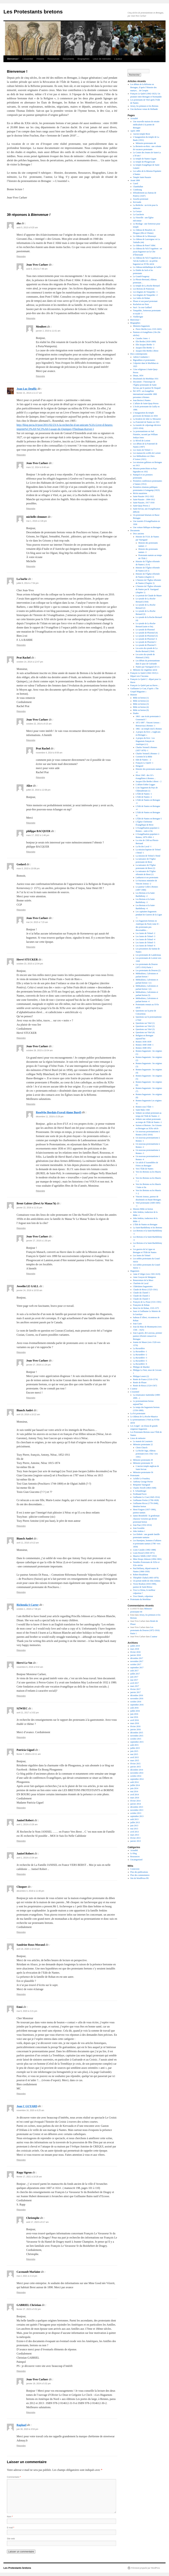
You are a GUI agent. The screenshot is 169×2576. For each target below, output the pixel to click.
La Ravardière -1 (140, 1351)
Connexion (135, 1869)
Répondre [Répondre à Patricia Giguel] (21, 1808)
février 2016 (135, 1726)
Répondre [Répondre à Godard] (21, 910)
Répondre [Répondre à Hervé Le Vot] (21, 1696)
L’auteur (118, 58)
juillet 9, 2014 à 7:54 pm (27, 583)
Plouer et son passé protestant (145, 301)
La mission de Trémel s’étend (148, 856)
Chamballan (138, 186)
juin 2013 (134, 1825)
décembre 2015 (136, 1732)
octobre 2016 (135, 1701)
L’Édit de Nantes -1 (144, 794)
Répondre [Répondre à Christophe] (30, 2259)
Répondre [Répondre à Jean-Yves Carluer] (30, 318)
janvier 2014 (135, 1804)
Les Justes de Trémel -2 (145, 933)
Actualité (134, 118)
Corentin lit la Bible (144, 756)
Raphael (21, 2424)
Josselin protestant (140, 199)
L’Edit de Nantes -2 (144, 797)
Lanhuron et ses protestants (147, 877)
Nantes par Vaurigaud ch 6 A (148, 667)
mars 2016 (134, 1723)
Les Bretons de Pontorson (143, 289)
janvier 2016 (135, 1729)
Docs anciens (138, 533)
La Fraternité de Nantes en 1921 (146, 422)
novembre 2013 (136, 1810)
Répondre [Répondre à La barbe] (21, 645)
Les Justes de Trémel (141, 1255)
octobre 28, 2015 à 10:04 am (39, 1050)
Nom (10, 2516)
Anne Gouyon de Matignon (144, 1277)
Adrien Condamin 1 (141, 357)
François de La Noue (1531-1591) (147, 1302)
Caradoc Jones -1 (143, 338)
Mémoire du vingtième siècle (145, 670)
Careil (135, 183)
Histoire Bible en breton (143, 1209)
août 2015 (134, 1745)
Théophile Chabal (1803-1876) (146, 1577)
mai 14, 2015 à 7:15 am (37, 922)
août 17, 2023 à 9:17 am (37, 2222)
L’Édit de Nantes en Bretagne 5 (149, 818)
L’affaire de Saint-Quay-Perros (145, 403)
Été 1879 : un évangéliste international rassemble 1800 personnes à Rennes (145, 394)
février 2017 (135, 1689)
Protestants (135, 1475)
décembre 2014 (136, 1770)
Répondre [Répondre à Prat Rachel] (21, 711)
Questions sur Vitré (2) (145, 1026)
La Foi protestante (137, 1413)
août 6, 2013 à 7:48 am (36, 269)
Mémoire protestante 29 (143, 1460)
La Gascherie (138, 214)
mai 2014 (134, 1791)
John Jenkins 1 (139, 1531)
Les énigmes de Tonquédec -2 (145, 295)
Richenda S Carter (28, 1604)
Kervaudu (137, 202)
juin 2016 (134, 1714)
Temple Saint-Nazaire (142, 177)
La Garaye (137, 211)
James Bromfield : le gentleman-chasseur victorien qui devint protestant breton (146, 1519)
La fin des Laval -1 (143, 846)
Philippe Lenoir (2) (141, 1376)
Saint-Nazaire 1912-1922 (143, 496)
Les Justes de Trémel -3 (145, 936)
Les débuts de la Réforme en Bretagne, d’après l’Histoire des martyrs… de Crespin (143, 87)
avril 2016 (134, 1720)
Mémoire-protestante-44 (146, 143)
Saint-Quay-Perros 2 (141, 505)
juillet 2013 (135, 1822)
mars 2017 (134, 1686)
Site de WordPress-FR (139, 1878)
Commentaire (14, 2477)
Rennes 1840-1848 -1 (144, 1045)
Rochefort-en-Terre (141, 304)
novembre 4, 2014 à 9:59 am (49, 752)
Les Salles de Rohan (141, 298)
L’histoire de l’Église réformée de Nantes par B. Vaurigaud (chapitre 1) (148, 589)
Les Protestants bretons (33, 11)
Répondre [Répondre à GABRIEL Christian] (21, 2371)
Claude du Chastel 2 (141, 1296)
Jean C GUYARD (27, 2106)
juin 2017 (134, 1677)
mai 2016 (134, 1717)
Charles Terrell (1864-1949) (144, 1488)
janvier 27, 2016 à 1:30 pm (38, 1240)
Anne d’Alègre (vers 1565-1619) (146, 1274)
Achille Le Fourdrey (141, 1478)
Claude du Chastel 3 (141, 1299)
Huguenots (134, 1271)
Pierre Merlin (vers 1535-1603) (149, 329)
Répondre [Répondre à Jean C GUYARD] (21, 2160)
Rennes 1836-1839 (143, 1041)
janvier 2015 (135, 1766)
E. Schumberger (139, 1491)
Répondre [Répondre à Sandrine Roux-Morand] (21, 1994)
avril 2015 (134, 1757)
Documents (68, 58)
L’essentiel (28, 58)
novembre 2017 (136, 1661)
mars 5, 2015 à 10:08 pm (28, 868)
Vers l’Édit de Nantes (144, 1169)
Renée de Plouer (140, 1382)
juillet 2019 (135, 1646)
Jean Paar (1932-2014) (142, 1525)
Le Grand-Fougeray (141, 276)
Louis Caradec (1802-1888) (144, 1550)
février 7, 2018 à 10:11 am (29, 1754)
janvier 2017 (135, 1692)
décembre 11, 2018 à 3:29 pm (49, 1116)
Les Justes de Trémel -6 (145, 945)
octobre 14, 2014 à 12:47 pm (30, 662)
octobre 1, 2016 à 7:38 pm (29, 1609)
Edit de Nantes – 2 (143, 760)
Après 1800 (135, 131)
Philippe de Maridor (141, 1367)
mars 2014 (134, 1797)
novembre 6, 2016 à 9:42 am (30, 1667)
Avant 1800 (135, 180)
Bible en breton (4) (141, 707)
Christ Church (141, 1447)
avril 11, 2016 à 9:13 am (28, 1543)
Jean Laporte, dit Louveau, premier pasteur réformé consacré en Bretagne (147, 1336)
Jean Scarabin (138, 1528)
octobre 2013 (135, 1813)
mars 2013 (134, 1835)
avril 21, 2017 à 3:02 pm (28, 1712)
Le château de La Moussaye (144, 236)
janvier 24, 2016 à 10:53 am (29, 1290)
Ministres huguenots (141, 326)
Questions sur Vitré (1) (145, 1023)
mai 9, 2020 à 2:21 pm (27, 2011)
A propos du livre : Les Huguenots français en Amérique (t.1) (145, 741)
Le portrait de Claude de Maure (149, 595)
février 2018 (135, 1652)
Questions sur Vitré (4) (145, 1032)
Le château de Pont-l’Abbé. (144, 245)
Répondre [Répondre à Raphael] (21, 2445)
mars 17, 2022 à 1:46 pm (37, 835)
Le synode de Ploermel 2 (146, 642)
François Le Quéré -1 (144, 763)
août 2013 (134, 1819)
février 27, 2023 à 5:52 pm (29, 2309)
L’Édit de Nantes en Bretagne (145, 1224)
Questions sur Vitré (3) (145, 1029)
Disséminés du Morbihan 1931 (145, 378)
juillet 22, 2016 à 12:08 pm (38, 790)
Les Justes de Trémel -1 (142, 450)
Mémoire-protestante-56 (143, 1472)
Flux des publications (139, 1872)
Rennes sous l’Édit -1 (144, 1107)
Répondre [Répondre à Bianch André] (21, 1526)
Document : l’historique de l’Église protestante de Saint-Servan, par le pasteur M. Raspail (147, 385)
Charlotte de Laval (140, 1283)
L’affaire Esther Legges (145, 784)
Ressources (53, 58)
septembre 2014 (136, 1779)
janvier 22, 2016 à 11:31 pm (29, 1207)
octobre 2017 (135, 1664)
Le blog (133, 1853)
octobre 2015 (135, 1739)
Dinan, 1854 (138, 375)
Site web (11, 2538)
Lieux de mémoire (102, 58)
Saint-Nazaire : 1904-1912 (144, 499)
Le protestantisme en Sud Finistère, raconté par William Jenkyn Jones (145, 434)
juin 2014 (134, 1788)
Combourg (137, 189)
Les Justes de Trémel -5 (145, 942)
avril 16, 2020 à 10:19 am (28, 1949)
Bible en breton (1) (141, 698)
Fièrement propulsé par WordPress (145, 2568)
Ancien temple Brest (141, 134)
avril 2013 (134, 1832)
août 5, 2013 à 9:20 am (27, 227)
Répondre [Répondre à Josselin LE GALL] (21, 1352)
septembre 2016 (136, 1705)
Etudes (136, 713)
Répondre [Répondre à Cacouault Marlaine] (21, 2292)
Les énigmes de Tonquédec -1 (145, 292)
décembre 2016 (136, 1695)
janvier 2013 (135, 1841)
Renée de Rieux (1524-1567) (145, 1385)
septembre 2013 (136, 1816)
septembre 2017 (136, 1667)
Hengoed (139, 766)
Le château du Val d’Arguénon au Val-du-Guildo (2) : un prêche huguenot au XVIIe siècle (147, 261)
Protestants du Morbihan (140, 1599)
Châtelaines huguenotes (143, 1286)
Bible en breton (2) (141, 701)
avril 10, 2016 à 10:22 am (28, 1414)
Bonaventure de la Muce (143, 1280)
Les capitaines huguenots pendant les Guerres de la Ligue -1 (149, 914)
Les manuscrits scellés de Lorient (147, 453)
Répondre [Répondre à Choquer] (21, 1932)
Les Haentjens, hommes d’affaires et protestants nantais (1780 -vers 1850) (147, 1543)
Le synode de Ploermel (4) (147, 633)
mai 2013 (134, 1828)
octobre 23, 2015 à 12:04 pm (30, 964)
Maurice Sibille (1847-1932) (145, 1556)
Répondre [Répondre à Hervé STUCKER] (21, 1038)
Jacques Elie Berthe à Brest (147, 351)
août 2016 (134, 1708)
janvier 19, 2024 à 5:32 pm (38, 2383)
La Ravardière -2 (140, 1354)
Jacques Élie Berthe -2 (145, 347)
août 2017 (134, 1670)
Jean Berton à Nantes (142, 400)
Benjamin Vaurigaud (141, 1485)
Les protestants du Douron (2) (148, 970)
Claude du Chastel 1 (141, 1292)
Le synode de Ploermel (145, 629)
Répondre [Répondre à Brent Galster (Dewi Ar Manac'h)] (21, 1228)
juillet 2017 (135, 1674)
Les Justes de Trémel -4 (145, 939)
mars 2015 (134, 1760)
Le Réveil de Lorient (141, 440)
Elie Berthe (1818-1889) (146, 341)
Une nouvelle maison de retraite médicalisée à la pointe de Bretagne (146, 124)
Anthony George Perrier (143, 1481)
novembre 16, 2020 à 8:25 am (30, 2110)
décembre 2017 (136, 1658)
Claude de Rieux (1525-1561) (145, 1289)
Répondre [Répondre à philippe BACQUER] (30, 852)
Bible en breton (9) (141, 710)
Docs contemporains (138, 354)
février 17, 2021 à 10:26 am (29, 2176)
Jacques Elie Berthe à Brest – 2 (148, 781)
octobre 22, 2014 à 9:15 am (39, 724)
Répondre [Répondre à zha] (21, 256)
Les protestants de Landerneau (148, 955)
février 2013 (135, 1838)
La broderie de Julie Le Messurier (147, 419)
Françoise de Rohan (141, 1305)
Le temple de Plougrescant (144, 162)
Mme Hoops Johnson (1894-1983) (147, 1559)
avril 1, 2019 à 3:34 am (27, 1858)
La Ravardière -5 (140, 1361)
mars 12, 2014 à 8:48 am (37, 467)
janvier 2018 (135, 1655)
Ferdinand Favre (140, 1494)
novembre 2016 (136, 1698)
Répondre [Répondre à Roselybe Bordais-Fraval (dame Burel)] (40, 1191)
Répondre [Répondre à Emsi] (21, 2094)
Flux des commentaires (140, 1875)
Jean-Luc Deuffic (27, 388)
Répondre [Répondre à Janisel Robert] (21, 1841)
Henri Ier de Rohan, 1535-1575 (146, 1308)
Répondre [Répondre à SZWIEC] (21, 1737)
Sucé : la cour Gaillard (142, 307)
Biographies (84, 58)
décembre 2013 (136, 1807)
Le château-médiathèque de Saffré (147, 267)
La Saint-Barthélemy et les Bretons (147, 1227)
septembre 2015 (136, 1742)
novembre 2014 (136, 1773)
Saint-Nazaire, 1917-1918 (143, 502)
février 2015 (135, 1763)
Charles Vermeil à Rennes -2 (147, 753)
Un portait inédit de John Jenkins (146, 1581)
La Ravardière (139, 1348)
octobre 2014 (135, 1776)
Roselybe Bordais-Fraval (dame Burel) (58, 1112)
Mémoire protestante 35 (143, 1463)
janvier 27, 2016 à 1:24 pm (38, 1365)
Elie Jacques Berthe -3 (145, 344)
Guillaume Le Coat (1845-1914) (146, 1497)
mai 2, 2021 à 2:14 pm (27, 2276)
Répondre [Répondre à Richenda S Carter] (21, 1650)
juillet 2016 (135, 1711)
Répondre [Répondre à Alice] (30, 823)
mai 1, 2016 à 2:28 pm (36, 521)
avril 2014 (134, 1794)
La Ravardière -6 (140, 1364)
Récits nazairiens (140, 493)
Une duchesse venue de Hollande (144, 109)
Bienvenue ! (13, 58)
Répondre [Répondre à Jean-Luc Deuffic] (21, 455)
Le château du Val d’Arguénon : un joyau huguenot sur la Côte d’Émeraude (147, 251)
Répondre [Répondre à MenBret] (40, 376)
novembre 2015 (136, 1735)
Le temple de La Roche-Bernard (146, 286)
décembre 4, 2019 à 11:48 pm (30, 1891)
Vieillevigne (138, 317)
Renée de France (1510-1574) (145, 1379)
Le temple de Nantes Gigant (144, 158)
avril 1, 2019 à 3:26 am (27, 1824)
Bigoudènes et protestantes (144, 360)
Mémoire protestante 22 (143, 1444)
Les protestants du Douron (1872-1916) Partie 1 (145, 1630)
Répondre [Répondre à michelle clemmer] (30, 566)
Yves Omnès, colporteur (143, 1596)
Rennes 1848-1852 (143, 1048)
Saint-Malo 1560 (143, 1110)
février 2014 (135, 1801)
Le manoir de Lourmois (143, 1441)
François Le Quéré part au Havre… (145, 685)
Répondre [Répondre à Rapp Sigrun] (21, 2210)
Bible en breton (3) (141, 704)
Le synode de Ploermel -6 (146, 639)
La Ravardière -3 (140, 1358)
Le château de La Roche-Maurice (144, 1416)
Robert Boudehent (140, 1574)
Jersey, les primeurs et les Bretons (144, 106)
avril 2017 (134, 1683)
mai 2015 (134, 1754)
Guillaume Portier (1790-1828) (146, 1500)
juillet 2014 (135, 1785)
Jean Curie (137, 1323)
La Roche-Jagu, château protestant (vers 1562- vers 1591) (147, 1453)
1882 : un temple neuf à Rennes (149, 729)
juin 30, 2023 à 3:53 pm (27, 2429)
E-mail (10, 2527)
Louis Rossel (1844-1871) (144, 1553)
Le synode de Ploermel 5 (146, 645)
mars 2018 (134, 1649)
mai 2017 (134, 1680)
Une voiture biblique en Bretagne (147, 527)
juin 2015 (134, 1751)
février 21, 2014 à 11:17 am (29, 393)
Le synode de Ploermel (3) (147, 636)
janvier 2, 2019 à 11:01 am (48, 331)
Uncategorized (136, 1859)
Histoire (40, 58)
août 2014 (134, 1782)
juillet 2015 (135, 1748)
